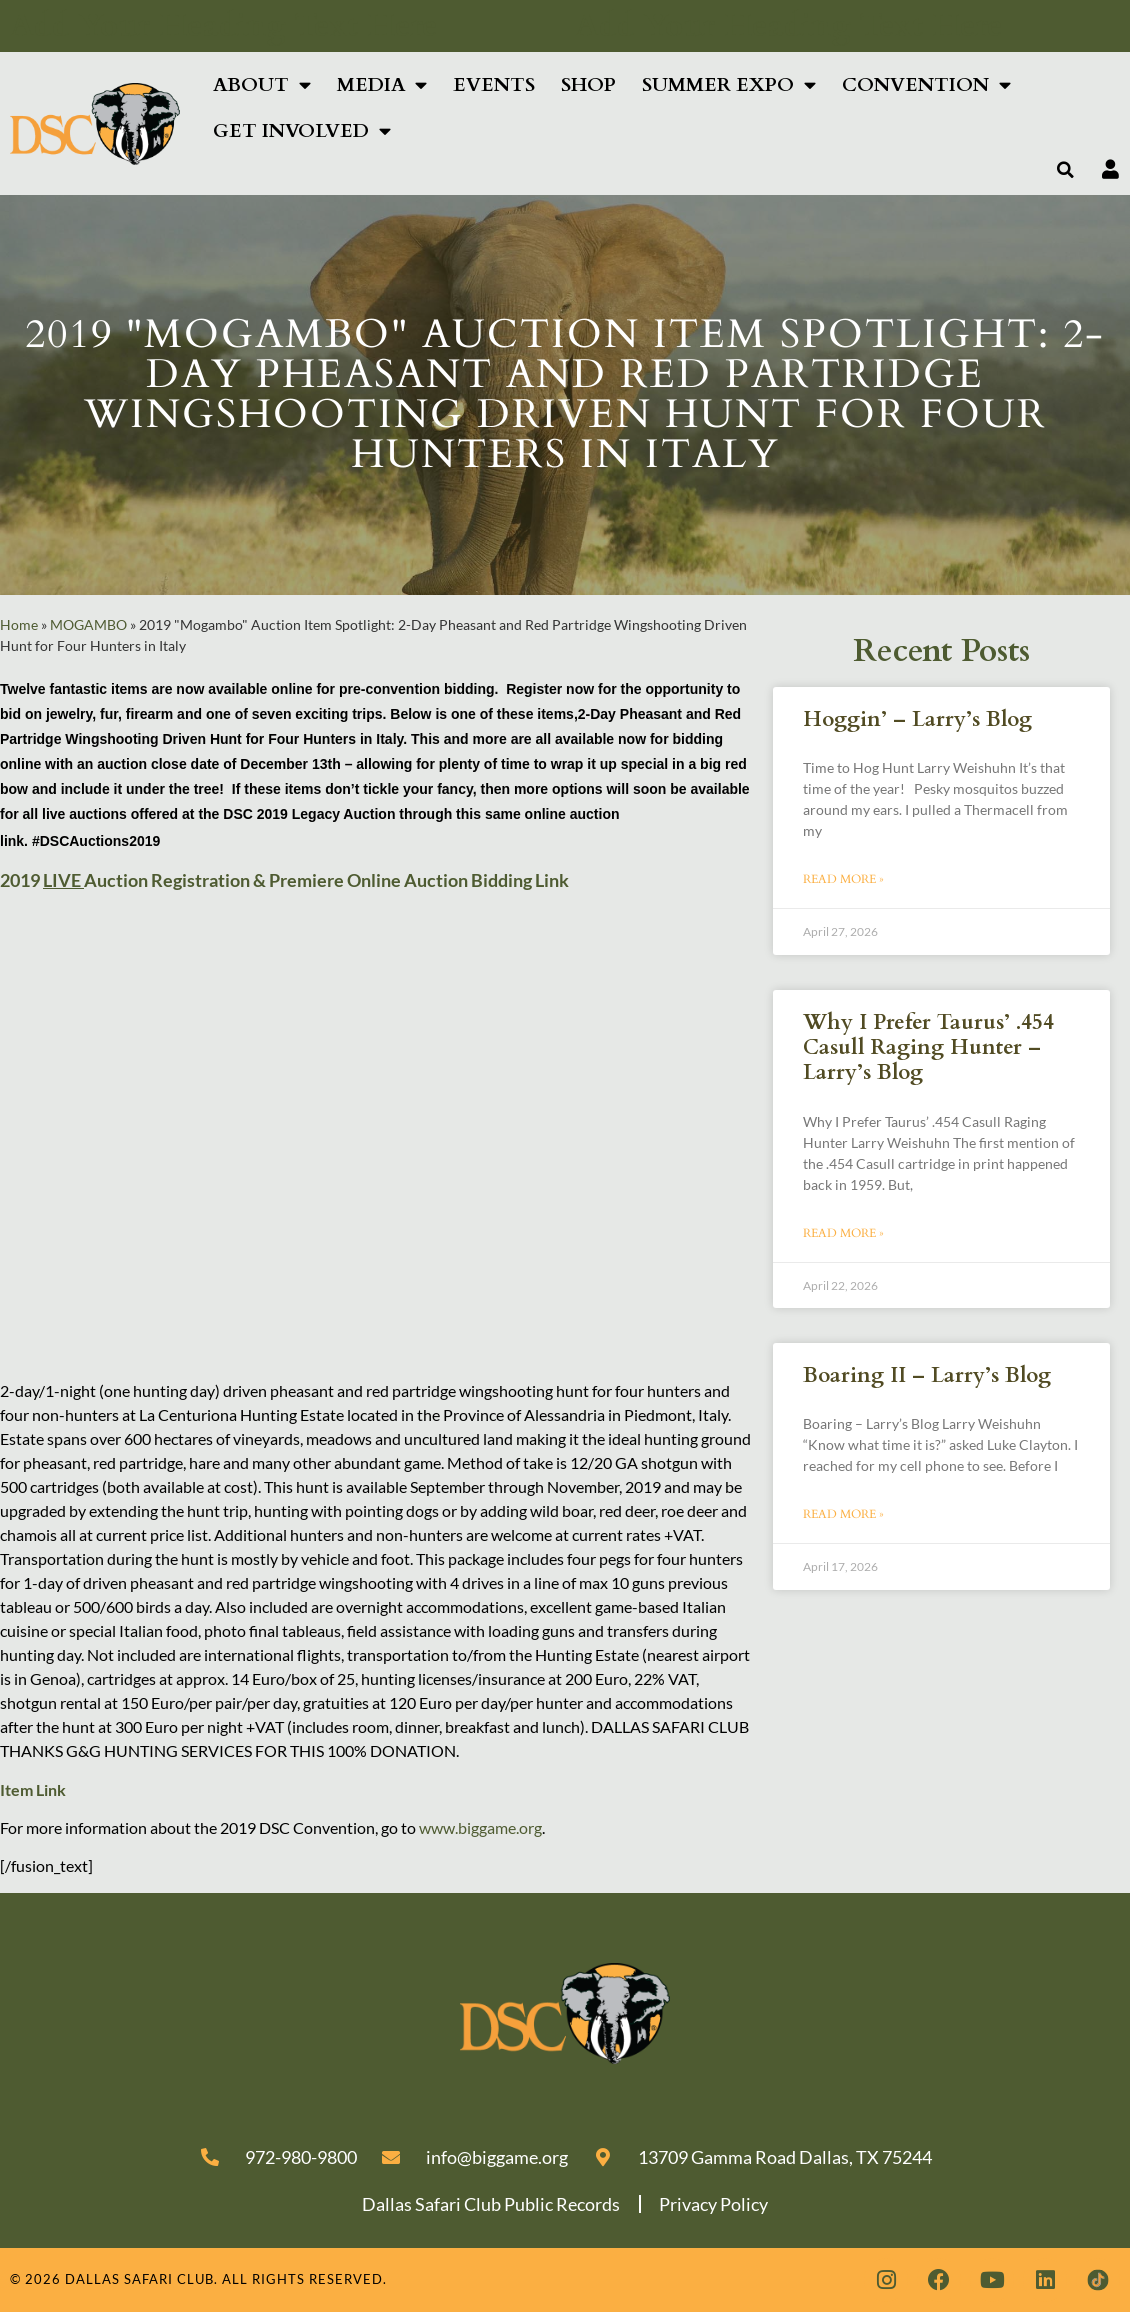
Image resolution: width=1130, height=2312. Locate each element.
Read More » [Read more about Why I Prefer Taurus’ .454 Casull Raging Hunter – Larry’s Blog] (843, 1233)
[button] (1066, 170)
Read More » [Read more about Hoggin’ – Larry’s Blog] (843, 879)
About (262, 84)
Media (382, 84)
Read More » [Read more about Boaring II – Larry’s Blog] (843, 1514)
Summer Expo (729, 84)
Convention (926, 84)
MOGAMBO (88, 625)
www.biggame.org (480, 1827)
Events (494, 85)
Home (19, 625)
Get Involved (302, 130)
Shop (588, 85)
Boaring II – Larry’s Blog (927, 1375)
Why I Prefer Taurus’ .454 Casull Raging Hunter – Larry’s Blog (928, 1047)
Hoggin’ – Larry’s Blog (917, 719)
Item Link (33, 1789)
